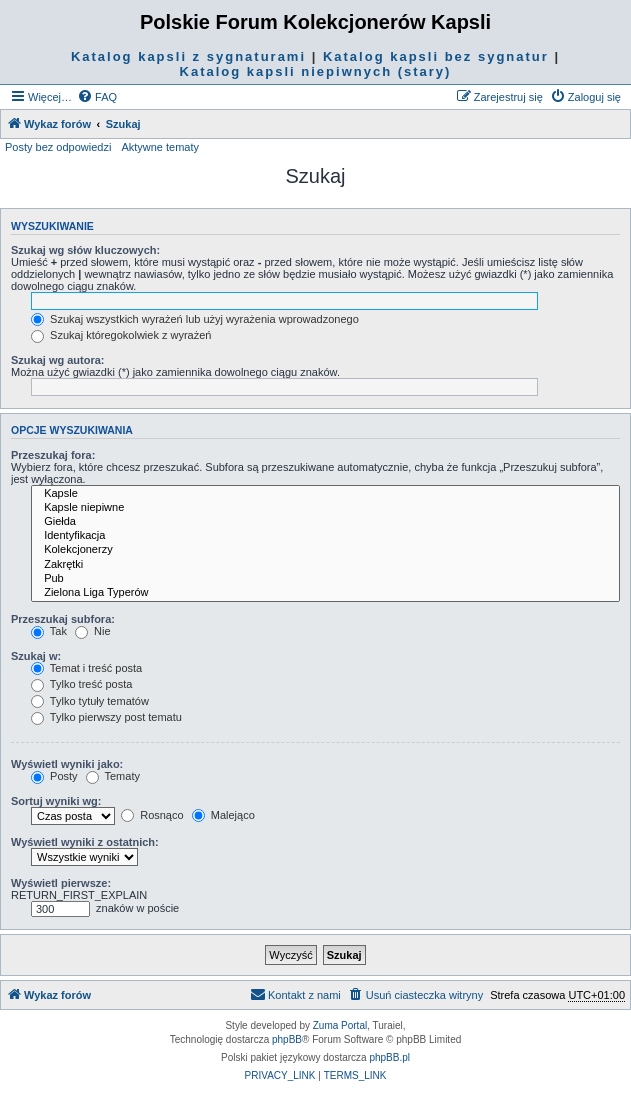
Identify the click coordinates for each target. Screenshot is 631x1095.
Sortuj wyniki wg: (56, 801)
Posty (54, 776)
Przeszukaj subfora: (63, 619)
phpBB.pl (389, 1057)
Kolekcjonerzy (325, 550)
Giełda (325, 522)
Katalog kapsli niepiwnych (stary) (316, 71)
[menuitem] (97, 97)
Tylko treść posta (81, 684)
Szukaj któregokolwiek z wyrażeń (121, 335)
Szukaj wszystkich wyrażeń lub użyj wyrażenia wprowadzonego (195, 319)
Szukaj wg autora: (58, 360)
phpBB (287, 1039)
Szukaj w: (36, 656)
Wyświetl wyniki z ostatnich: (85, 842)
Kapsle (325, 494)
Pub (325, 579)
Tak (49, 631)
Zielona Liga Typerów (325, 593)
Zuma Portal (340, 1025)
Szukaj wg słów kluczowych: (85, 250)
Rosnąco (152, 815)
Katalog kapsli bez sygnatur (436, 56)
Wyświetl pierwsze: (61, 883)
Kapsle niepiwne (325, 508)
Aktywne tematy (160, 147)
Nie (93, 631)
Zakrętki (325, 565)
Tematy (113, 776)
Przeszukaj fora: (53, 455)
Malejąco (223, 815)
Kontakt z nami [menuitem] (295, 994)
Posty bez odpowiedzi (58, 147)
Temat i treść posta (86, 668)
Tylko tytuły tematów (90, 701)
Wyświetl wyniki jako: (67, 764)
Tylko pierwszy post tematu (106, 717)
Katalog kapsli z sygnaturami (188, 56)
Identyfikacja (325, 536)
